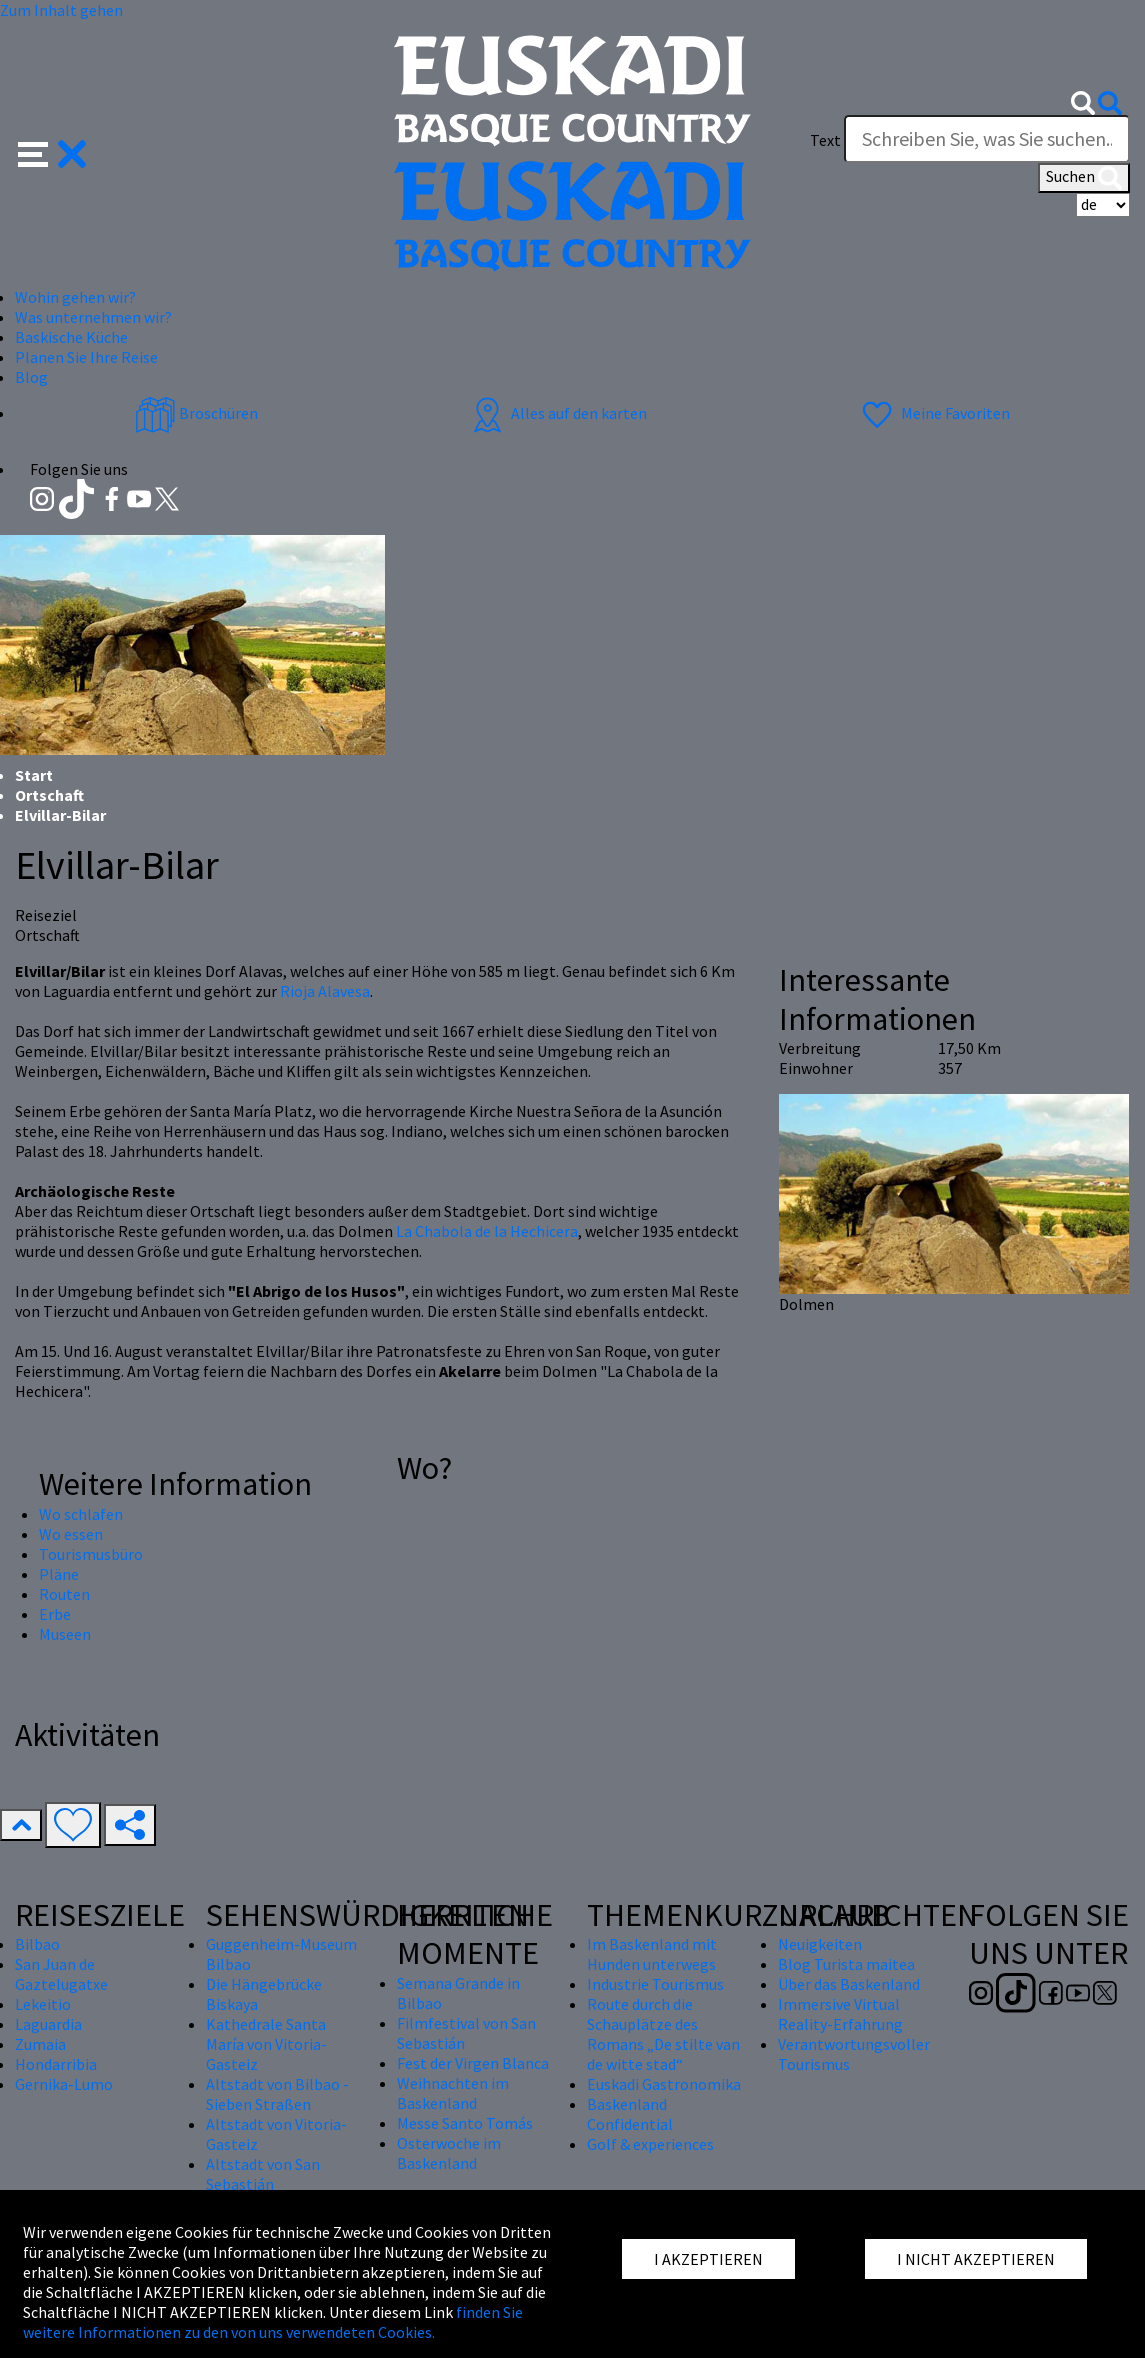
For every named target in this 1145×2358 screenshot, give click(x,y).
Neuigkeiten (820, 1944)
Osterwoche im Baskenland (449, 2153)
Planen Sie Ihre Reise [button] (86, 357)
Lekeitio (43, 2004)
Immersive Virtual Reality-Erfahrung (840, 2014)
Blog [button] (31, 377)
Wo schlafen (81, 1514)
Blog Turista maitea (846, 1964)
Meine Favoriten (933, 413)
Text (825, 140)
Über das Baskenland (849, 1984)
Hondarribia (56, 2064)
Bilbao (37, 1944)
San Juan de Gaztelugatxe (61, 1974)
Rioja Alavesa (325, 991)
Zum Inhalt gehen (61, 10)
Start (34, 775)
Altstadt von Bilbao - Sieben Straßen (277, 2094)
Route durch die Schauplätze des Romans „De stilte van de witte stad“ (663, 2034)
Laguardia (48, 2024)
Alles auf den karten (557, 413)
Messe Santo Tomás (465, 2123)
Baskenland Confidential (630, 2114)
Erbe (55, 1614)
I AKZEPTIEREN (708, 2259)
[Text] (987, 139)
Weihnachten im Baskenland (453, 2093)
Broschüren (196, 413)
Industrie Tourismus (655, 1984)
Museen (65, 1634)
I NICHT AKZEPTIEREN (976, 2259)
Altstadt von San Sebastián (263, 2174)
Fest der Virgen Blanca (473, 2063)
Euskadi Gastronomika (664, 2084)
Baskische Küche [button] (71, 337)
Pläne (59, 1574)
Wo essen (71, 1534)
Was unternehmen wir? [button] (93, 317)
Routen (64, 1594)
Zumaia (40, 2044)
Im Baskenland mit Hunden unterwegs (652, 1954)
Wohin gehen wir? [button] (75, 297)
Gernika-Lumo (64, 2084)
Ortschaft (49, 795)
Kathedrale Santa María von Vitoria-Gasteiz (266, 2044)
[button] (52, 152)
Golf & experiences (650, 2144)
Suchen (1084, 178)
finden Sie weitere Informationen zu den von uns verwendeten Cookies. (273, 2322)
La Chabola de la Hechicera (487, 1231)
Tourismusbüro (91, 1554)
